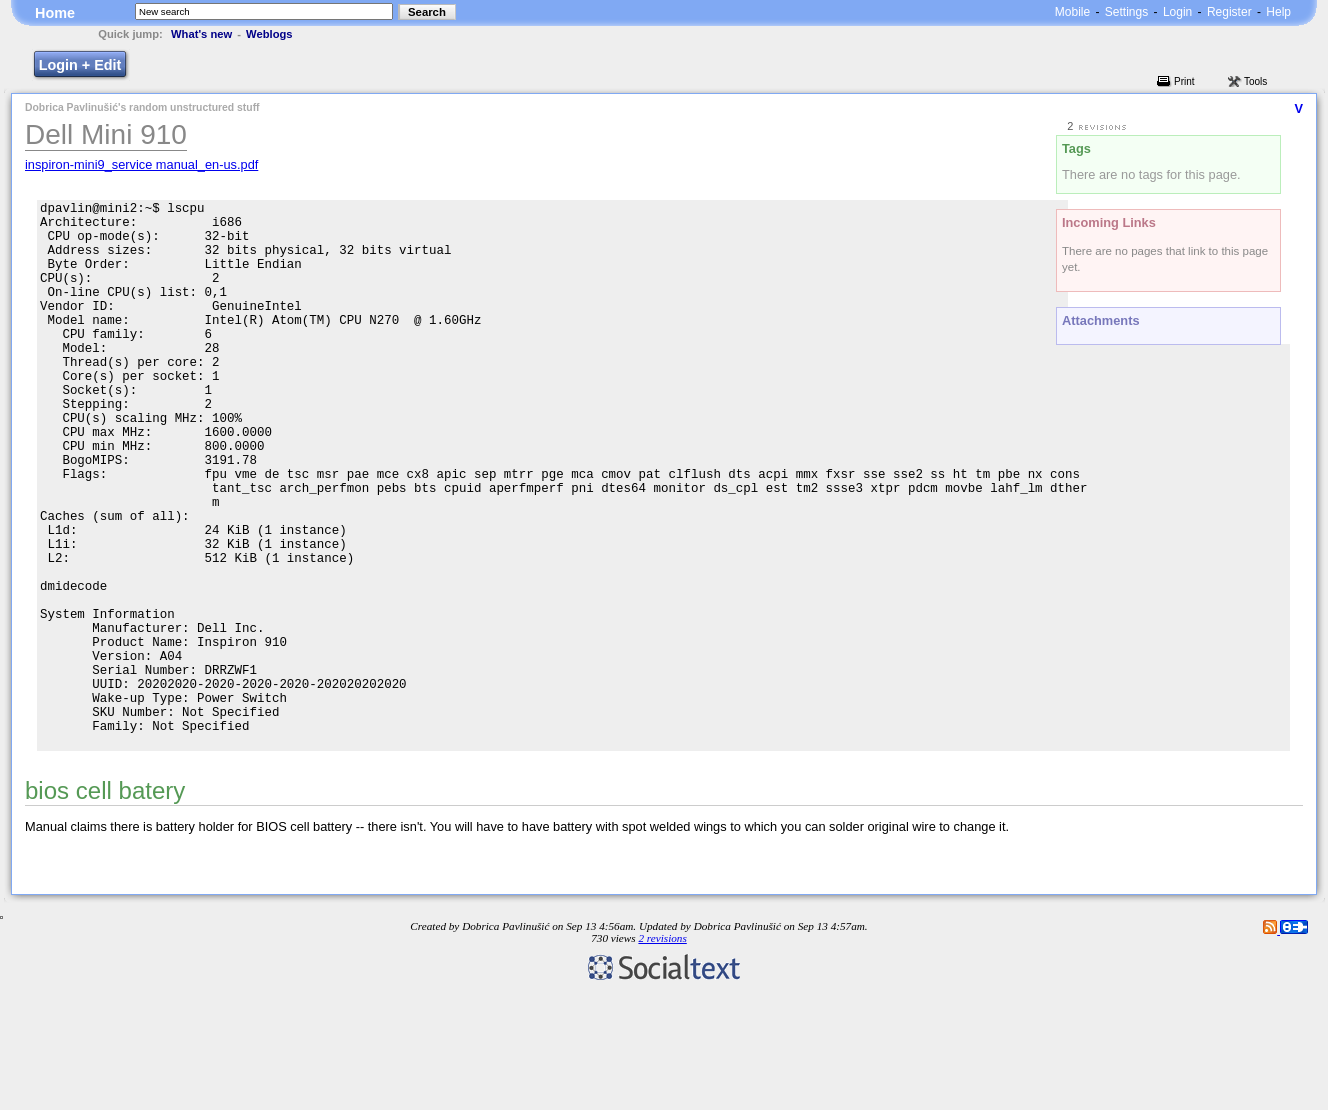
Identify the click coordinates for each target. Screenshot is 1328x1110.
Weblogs (269, 34)
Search (427, 12)
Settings (1126, 12)
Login (1177, 12)
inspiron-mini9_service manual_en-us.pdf (141, 164)
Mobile (1072, 12)
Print (1184, 81)
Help (1278, 12)
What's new (201, 34)
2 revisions (662, 1055)
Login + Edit (80, 65)
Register (1229, 12)
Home (55, 13)
